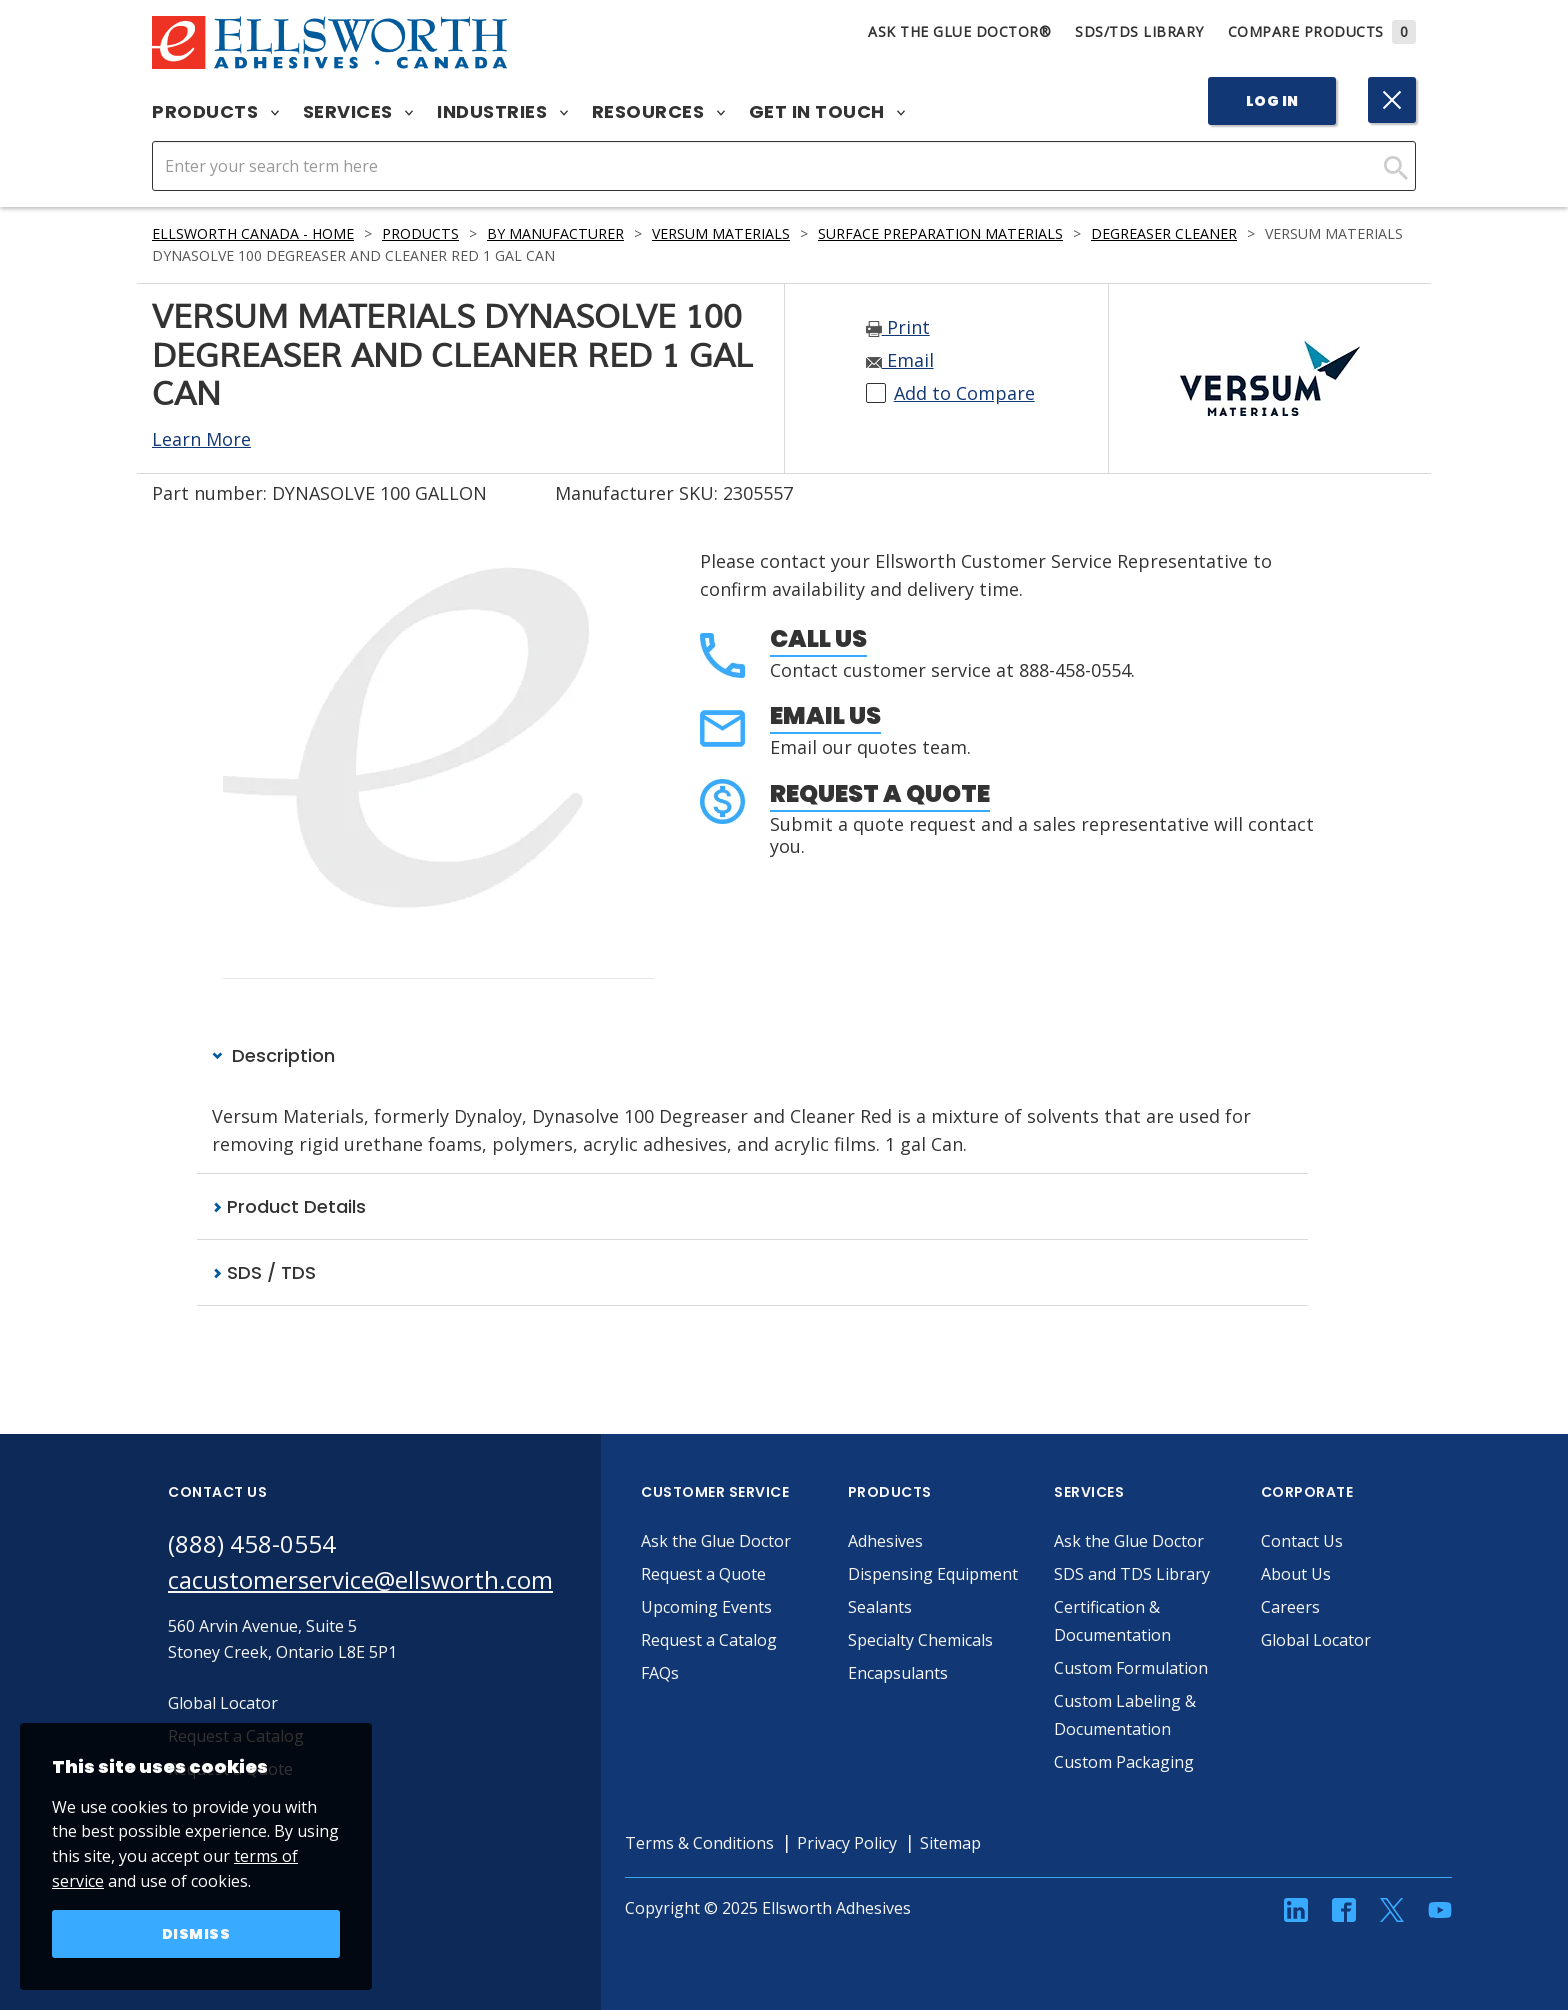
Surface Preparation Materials (940, 233)
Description (273, 1055)
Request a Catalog (709, 1640)
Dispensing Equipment (933, 1574)
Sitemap (950, 1843)
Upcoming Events (706, 1607)
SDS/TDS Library (1139, 31)
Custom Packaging (1124, 1762)
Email (900, 360)
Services (358, 112)
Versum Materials (721, 233)
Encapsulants (898, 1673)
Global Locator (1316, 1640)
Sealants (880, 1607)
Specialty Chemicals (920, 1640)
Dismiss (196, 1934)
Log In (1272, 101)
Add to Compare (964, 393)
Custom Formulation (1131, 1668)
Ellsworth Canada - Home (253, 233)
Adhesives (885, 1541)
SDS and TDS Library (1132, 1574)
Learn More (201, 439)
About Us (1296, 1574)
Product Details (289, 1206)
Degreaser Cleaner (1164, 233)
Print (898, 327)
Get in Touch (827, 112)
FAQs (660, 1673)
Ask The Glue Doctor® (959, 31)
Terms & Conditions (699, 1843)
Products (215, 112)
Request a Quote (880, 793)
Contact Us (1302, 1541)
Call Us (818, 638)
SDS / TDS (264, 1272)
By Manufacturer (555, 233)
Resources (658, 112)
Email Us (825, 715)
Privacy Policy (847, 1843)
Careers (1290, 1607)
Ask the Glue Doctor (716, 1541)
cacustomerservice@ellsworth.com (360, 1579)
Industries (502, 112)
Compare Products (1322, 31)
